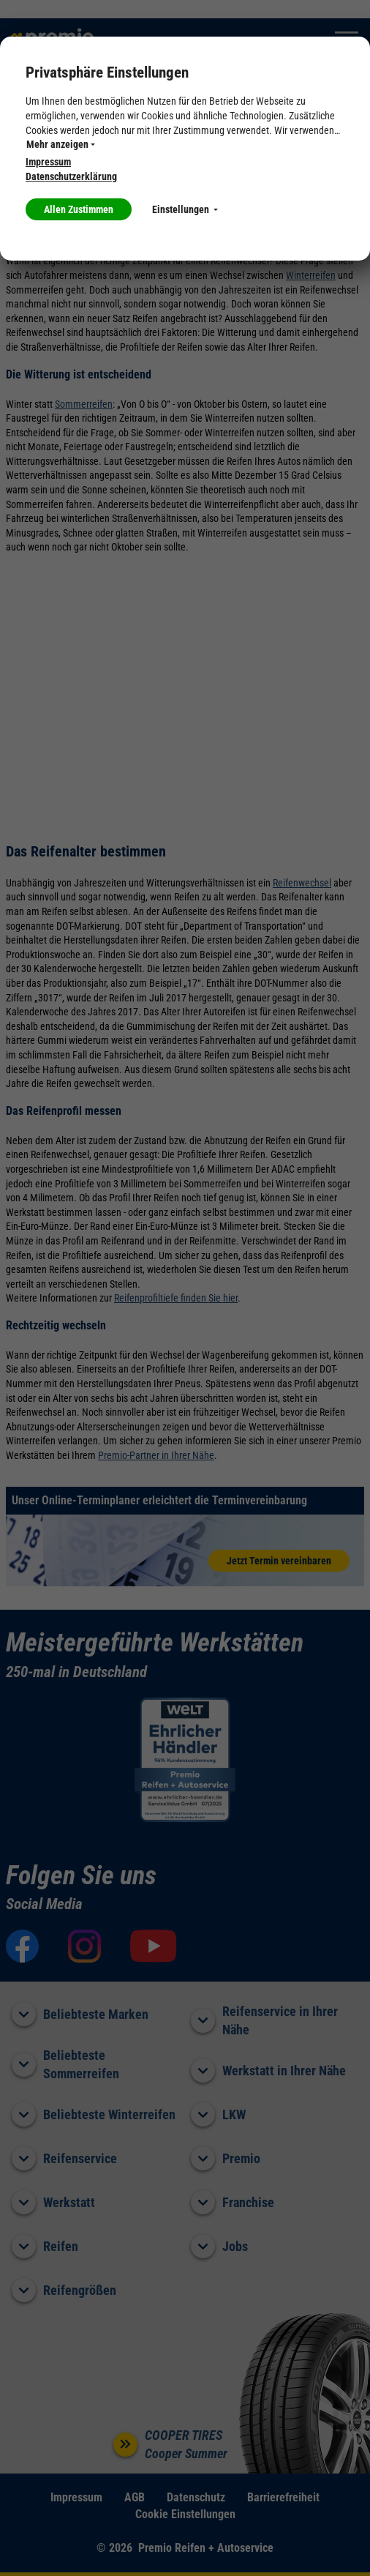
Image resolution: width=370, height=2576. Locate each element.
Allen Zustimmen (78, 209)
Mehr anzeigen (60, 144)
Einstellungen (185, 209)
